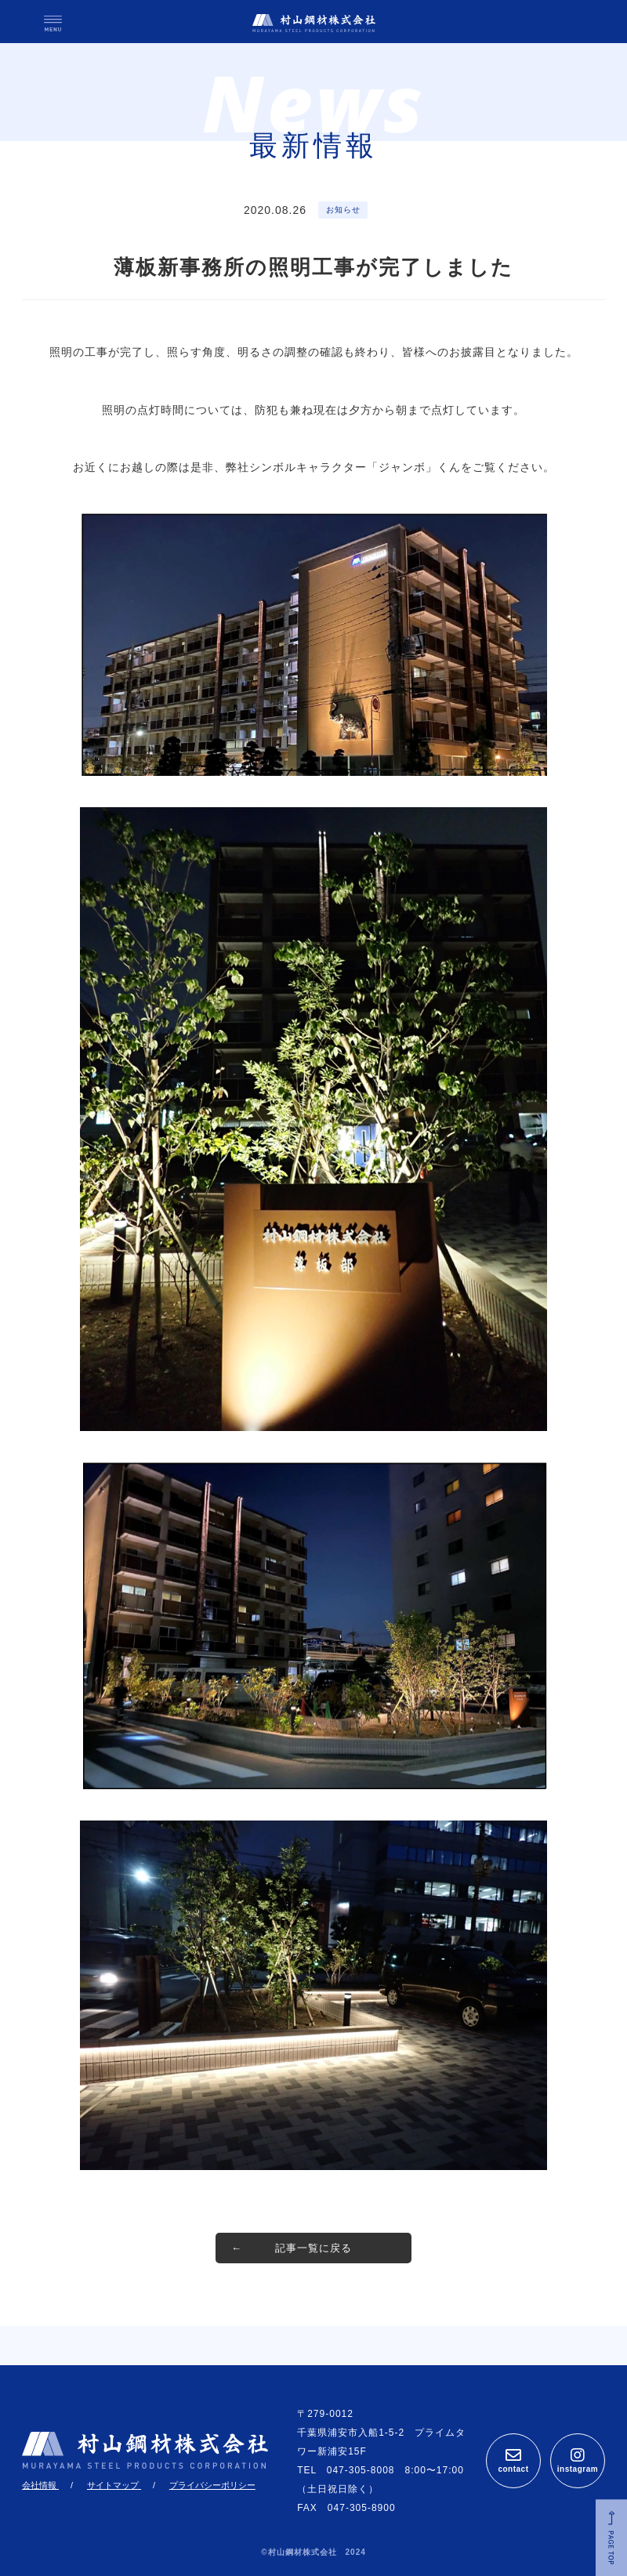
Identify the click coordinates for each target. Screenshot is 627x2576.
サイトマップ (114, 2485)
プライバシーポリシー (212, 2485)
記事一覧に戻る (313, 2248)
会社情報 (40, 2485)
